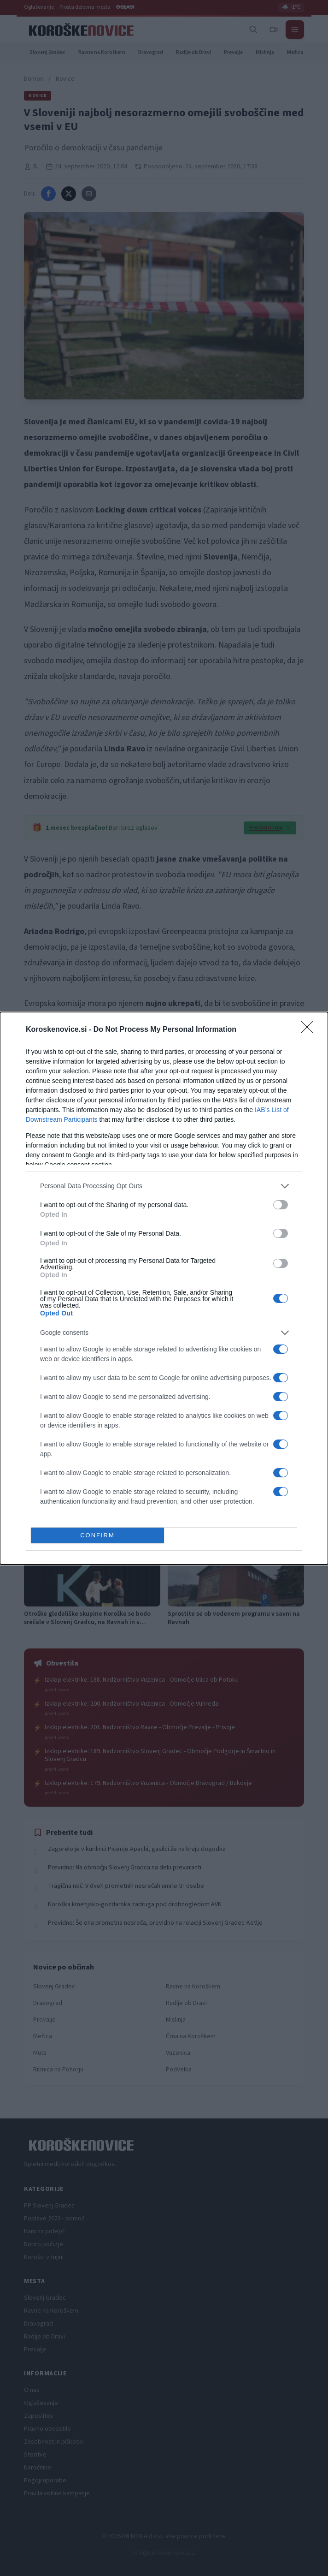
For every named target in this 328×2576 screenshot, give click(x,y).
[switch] (280, 1204)
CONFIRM (97, 1535)
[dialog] (164, 1288)
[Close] (310, 1030)
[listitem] (164, 1186)
